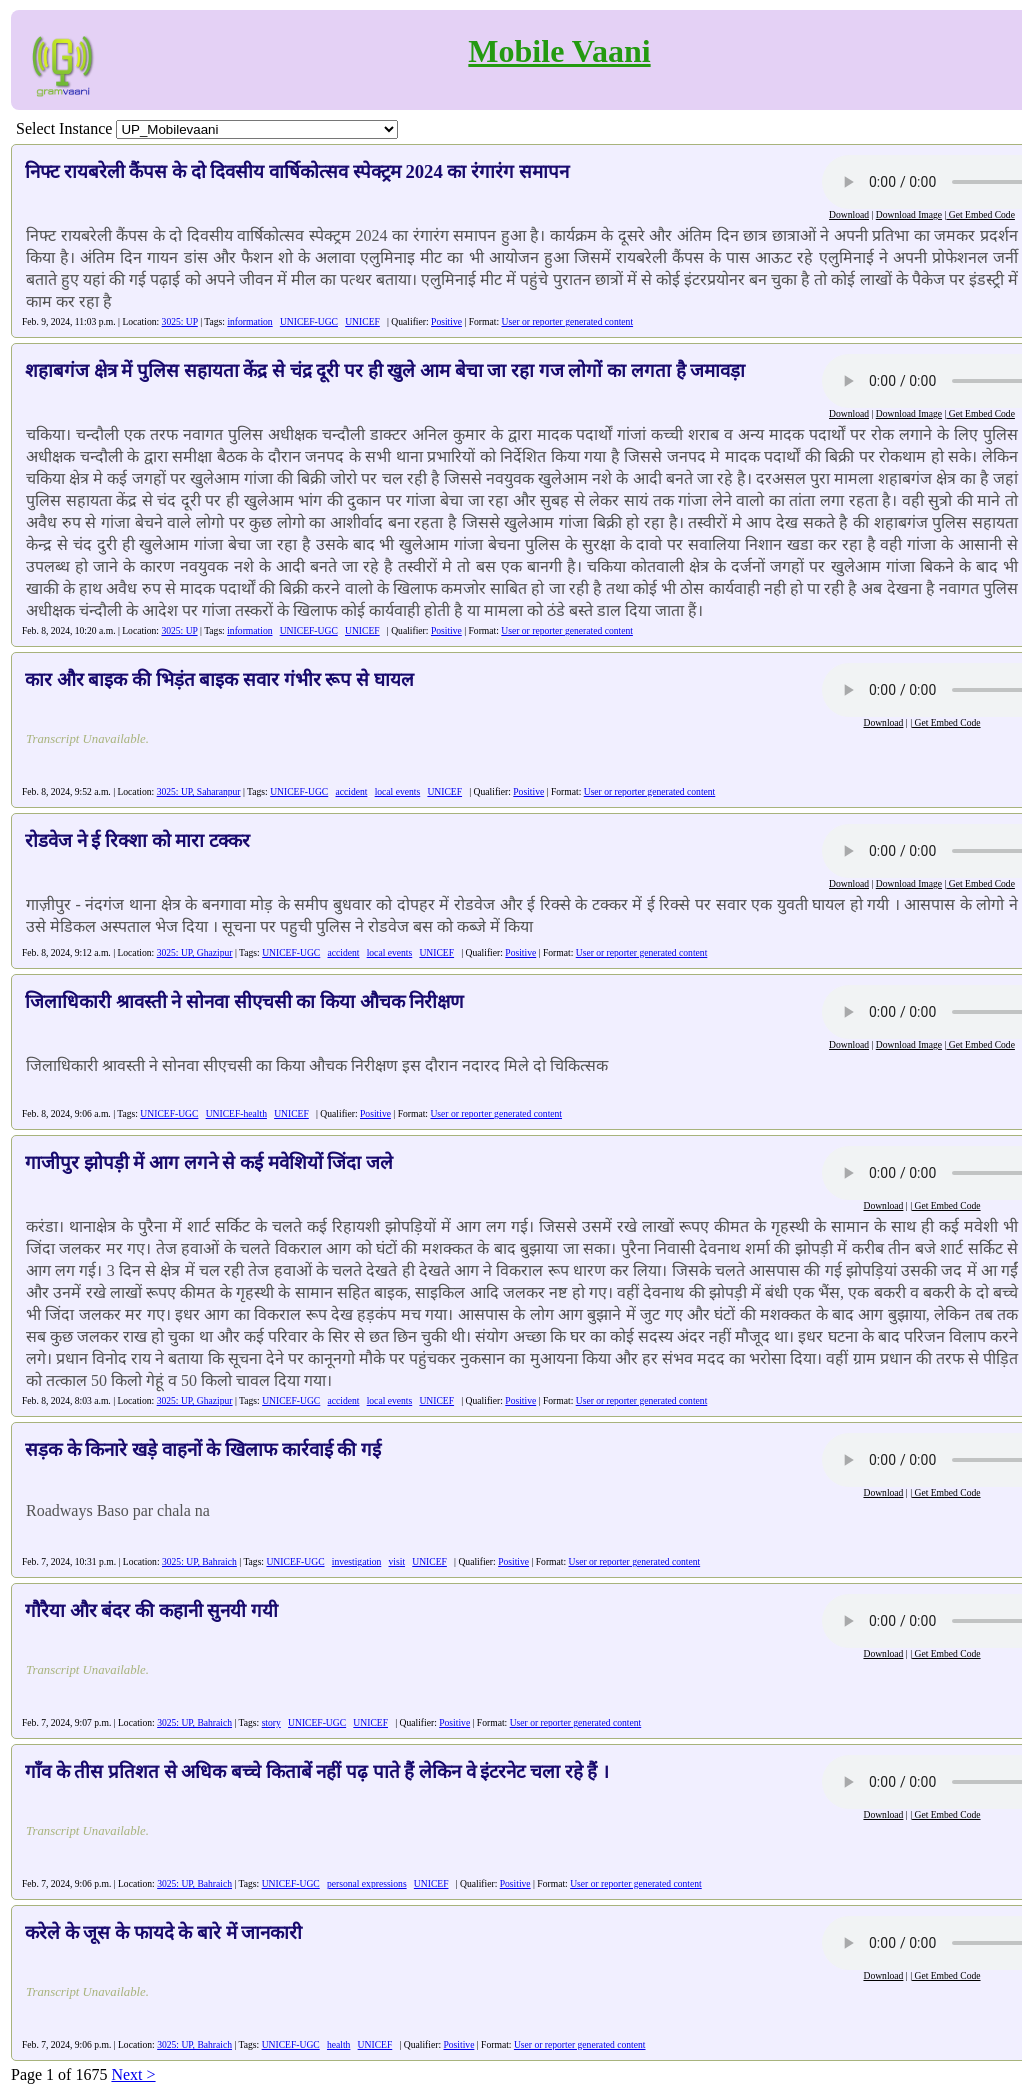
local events (398, 791)
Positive (446, 321)
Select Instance (64, 128)
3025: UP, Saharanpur (199, 791)
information (249, 321)
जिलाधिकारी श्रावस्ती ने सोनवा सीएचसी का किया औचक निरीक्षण (244, 1001)
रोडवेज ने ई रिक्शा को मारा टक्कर (137, 840)
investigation (357, 1561)
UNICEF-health (236, 1113)
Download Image (909, 214)
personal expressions (367, 1883)
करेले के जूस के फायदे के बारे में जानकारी (163, 1932)
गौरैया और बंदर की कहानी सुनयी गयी (151, 1610)
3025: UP (180, 321)
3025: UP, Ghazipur (195, 952)
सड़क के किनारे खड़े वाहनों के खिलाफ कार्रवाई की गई (203, 1449)
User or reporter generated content (567, 321)
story (271, 1722)
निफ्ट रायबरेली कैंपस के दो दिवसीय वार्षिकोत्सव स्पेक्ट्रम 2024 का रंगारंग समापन (297, 171)
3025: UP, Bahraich (199, 1561)
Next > (133, 2074)
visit (397, 1561)
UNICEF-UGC (309, 321)
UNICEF (362, 321)
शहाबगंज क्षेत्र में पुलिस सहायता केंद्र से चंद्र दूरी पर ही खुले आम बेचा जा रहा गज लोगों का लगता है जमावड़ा (385, 370)
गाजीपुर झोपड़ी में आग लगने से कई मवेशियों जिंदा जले (209, 1162)
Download (849, 214)
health (338, 2044)
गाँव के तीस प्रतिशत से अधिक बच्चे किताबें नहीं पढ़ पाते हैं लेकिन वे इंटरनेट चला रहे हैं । (317, 1771)
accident (351, 791)
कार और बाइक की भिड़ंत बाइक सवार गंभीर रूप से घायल (219, 679)
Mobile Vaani (559, 51)
